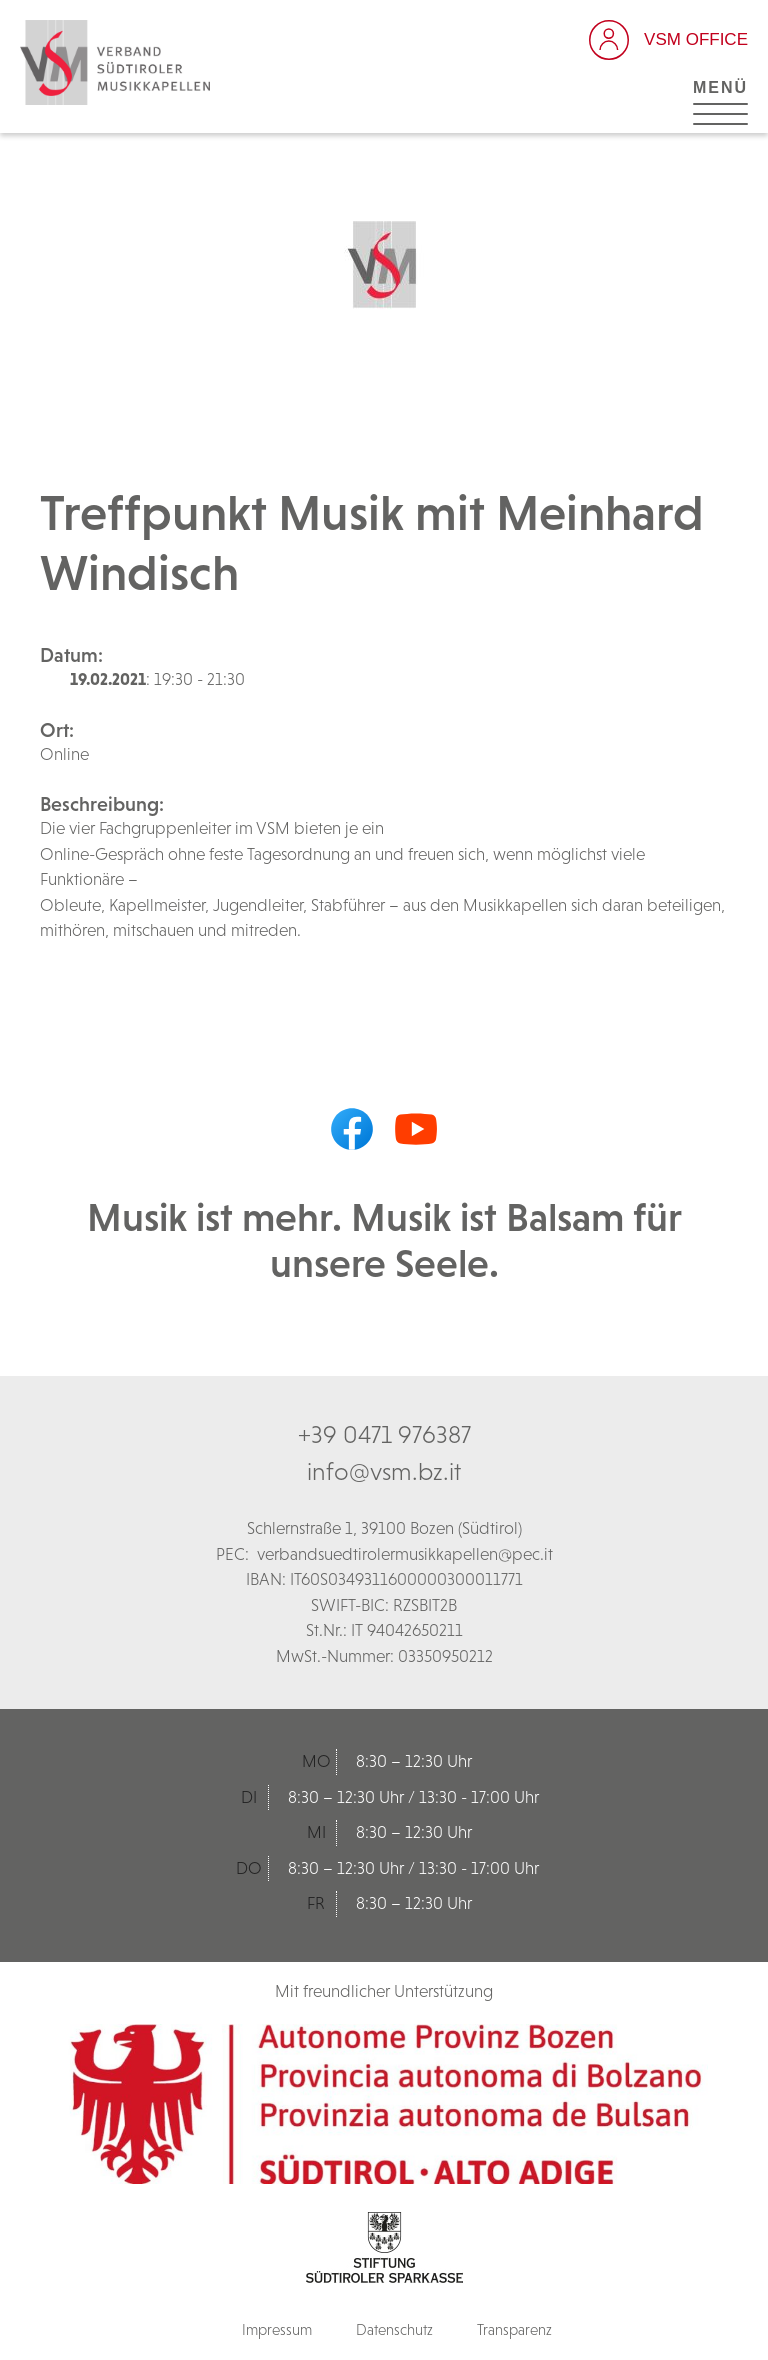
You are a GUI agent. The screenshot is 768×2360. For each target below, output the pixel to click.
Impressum (277, 2329)
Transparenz (514, 2329)
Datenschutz (394, 2329)
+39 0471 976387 (384, 1434)
